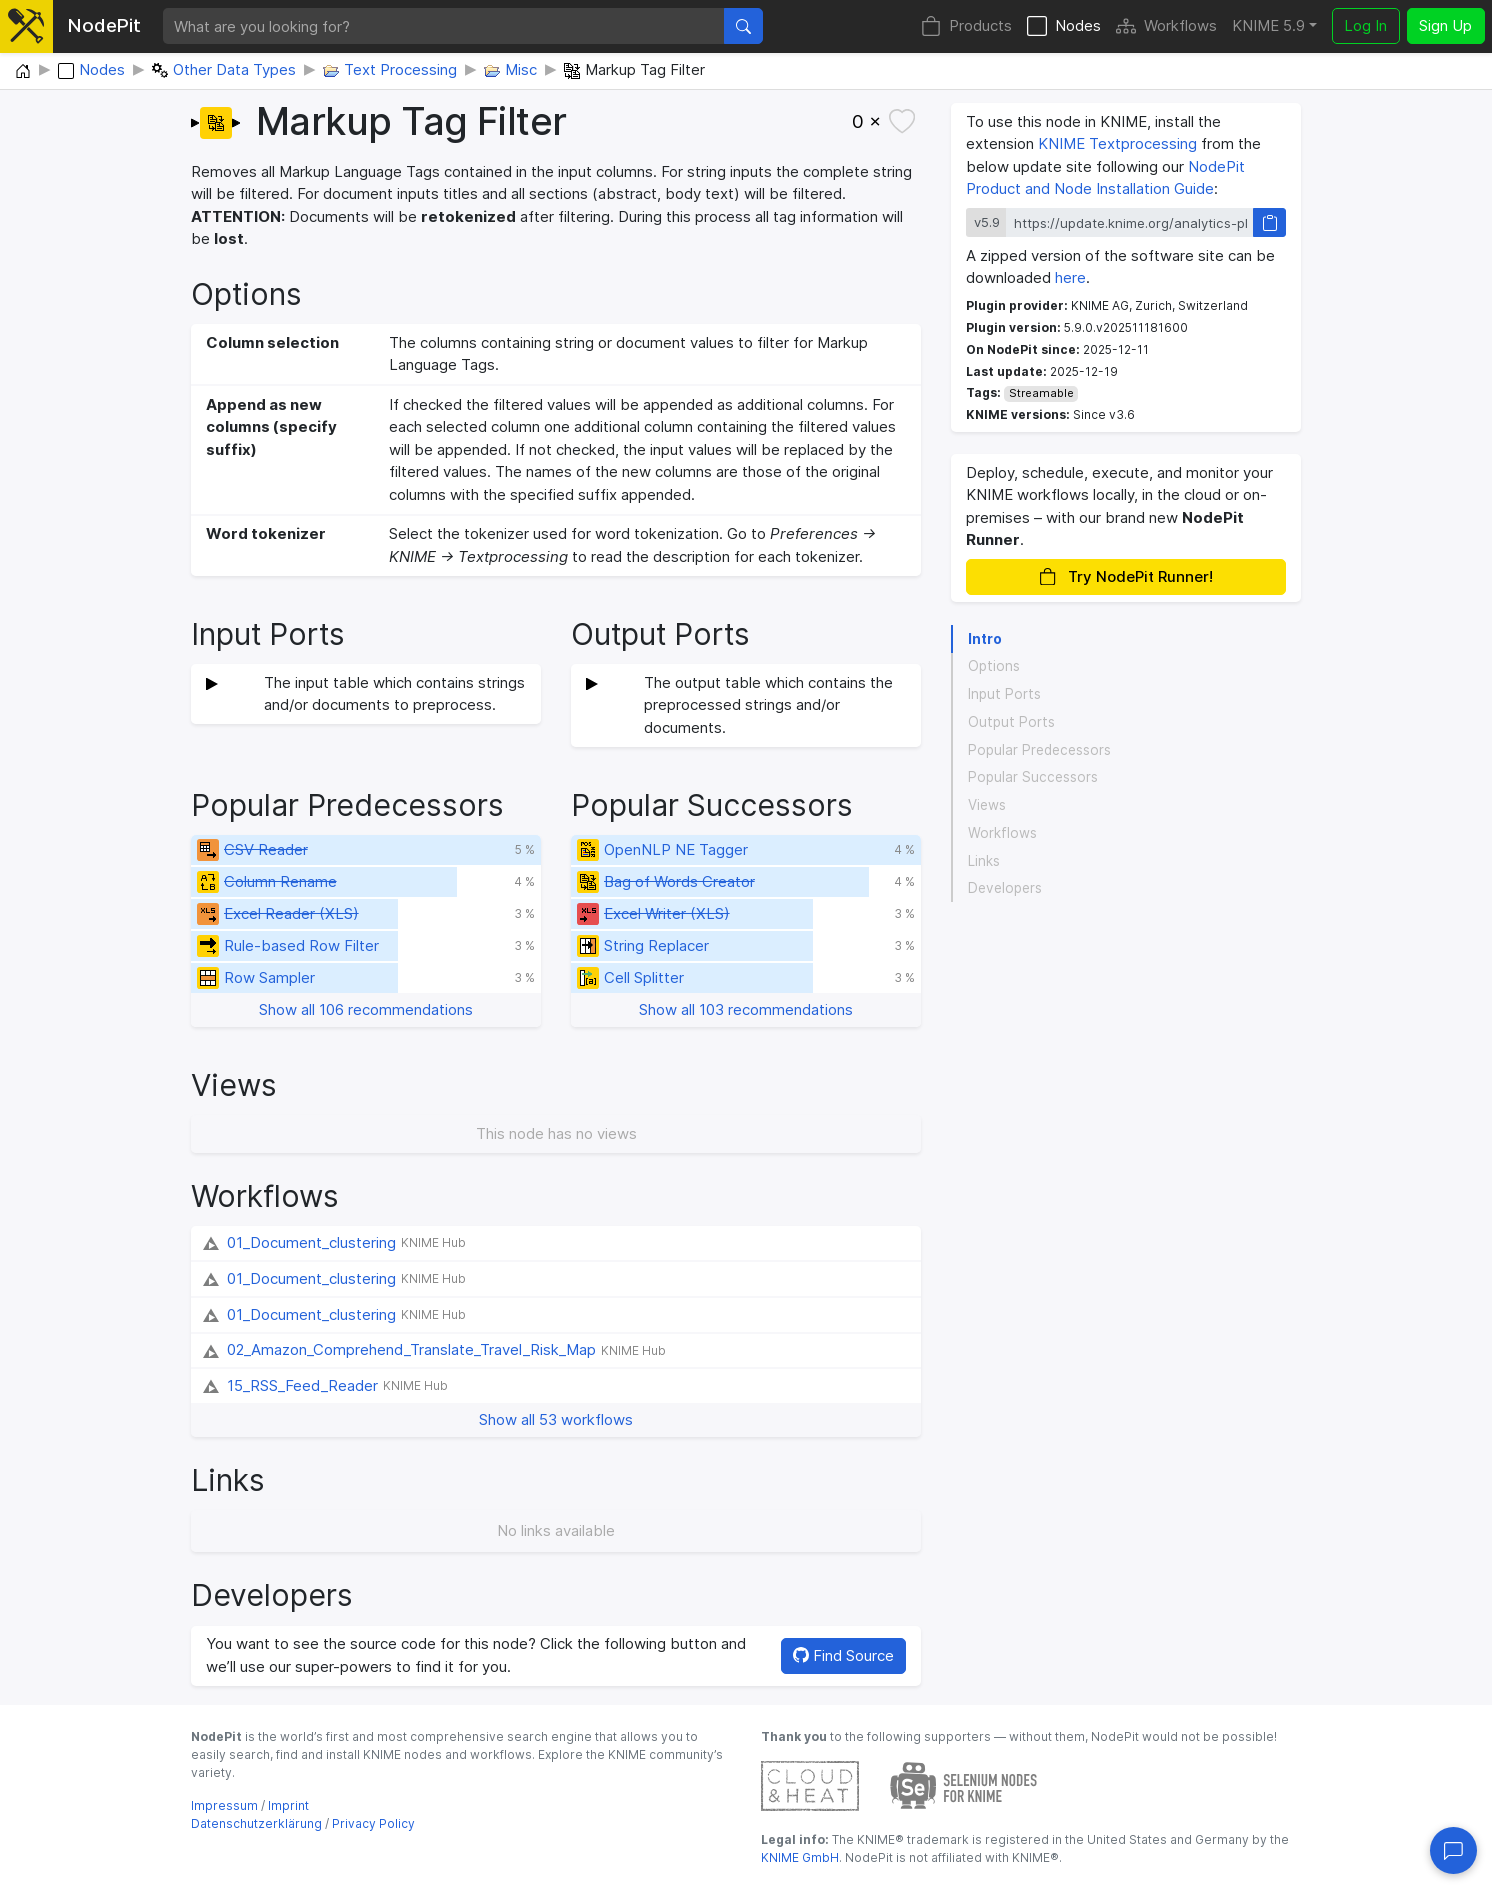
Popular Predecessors (1039, 750)
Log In (1365, 25)
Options (994, 666)
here (1070, 277)
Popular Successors (1033, 777)
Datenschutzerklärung (256, 1823)
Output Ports (1011, 722)
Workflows (1166, 26)
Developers (1005, 888)
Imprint (288, 1805)
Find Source (843, 1655)
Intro (985, 639)
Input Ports (1004, 694)
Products (966, 26)
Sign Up (1445, 25)
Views (987, 805)
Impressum (224, 1805)
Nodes (1064, 26)
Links (984, 861)
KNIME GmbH (800, 1857)
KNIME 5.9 (1268, 25)
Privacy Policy (373, 1823)
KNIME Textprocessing (1117, 143)
